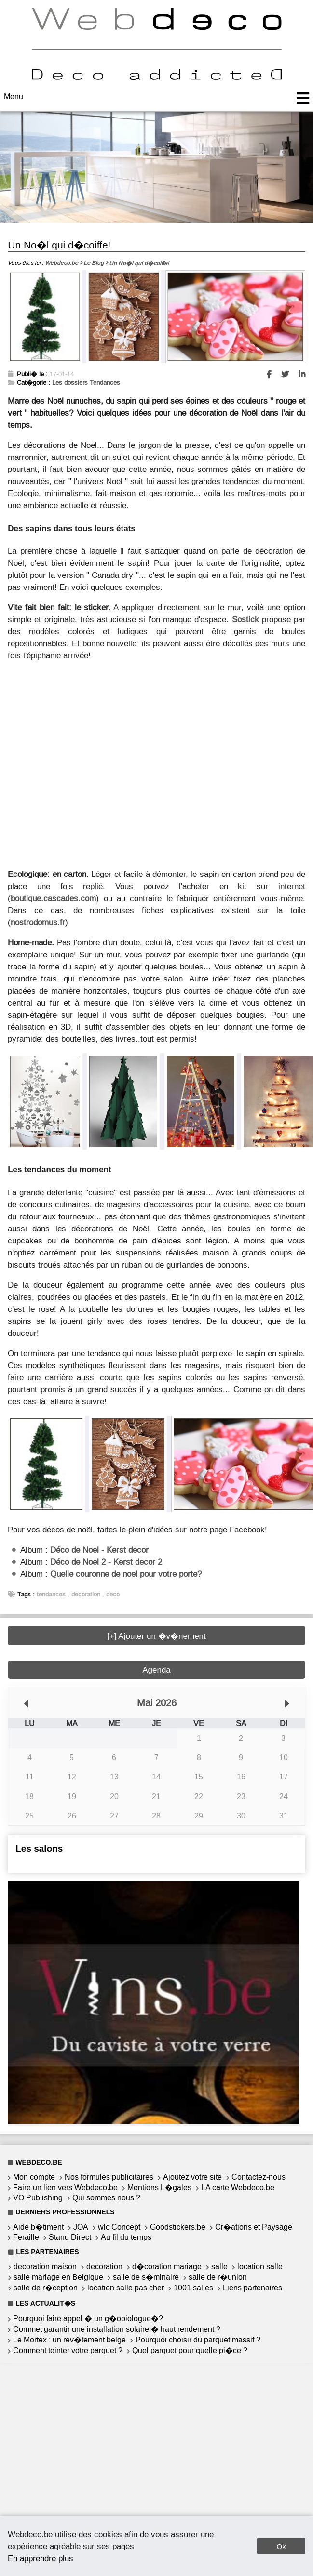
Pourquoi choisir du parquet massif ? (198, 2340)
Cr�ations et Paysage (253, 2227)
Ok (281, 2546)
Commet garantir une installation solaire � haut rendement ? (116, 2329)
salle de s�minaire (146, 2277)
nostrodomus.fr (38, 922)
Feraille (26, 2237)
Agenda (156, 1669)
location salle (260, 2267)
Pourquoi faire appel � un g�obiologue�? (88, 2319)
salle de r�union (218, 2277)
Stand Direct (70, 2237)
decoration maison (45, 2267)
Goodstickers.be (177, 2227)
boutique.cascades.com (53, 898)
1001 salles (193, 2288)
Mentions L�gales (159, 2188)
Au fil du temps (126, 2237)
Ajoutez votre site (192, 2177)
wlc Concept (119, 2227)
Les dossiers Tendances (86, 383)
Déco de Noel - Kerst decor (99, 1549)
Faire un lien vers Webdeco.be (65, 2188)
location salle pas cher (125, 2288)
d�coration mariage (167, 2267)
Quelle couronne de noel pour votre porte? (126, 1574)
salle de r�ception (46, 2288)
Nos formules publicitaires (109, 2177)
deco (113, 1594)
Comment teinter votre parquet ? (67, 2350)
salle (219, 2267)
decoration (85, 1594)
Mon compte (34, 2177)
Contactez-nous (258, 2177)
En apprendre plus (40, 2558)
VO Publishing (38, 2198)
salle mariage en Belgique (58, 2277)
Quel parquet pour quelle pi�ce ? (189, 2350)
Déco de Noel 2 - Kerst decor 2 (106, 1561)
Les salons (39, 1849)
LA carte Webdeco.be (237, 2188)
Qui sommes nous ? (106, 2198)
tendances (51, 1594)
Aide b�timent (38, 2227)
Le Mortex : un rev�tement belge (69, 2340)
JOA (80, 2227)
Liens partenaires (252, 2288)
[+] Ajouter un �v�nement (156, 1636)
